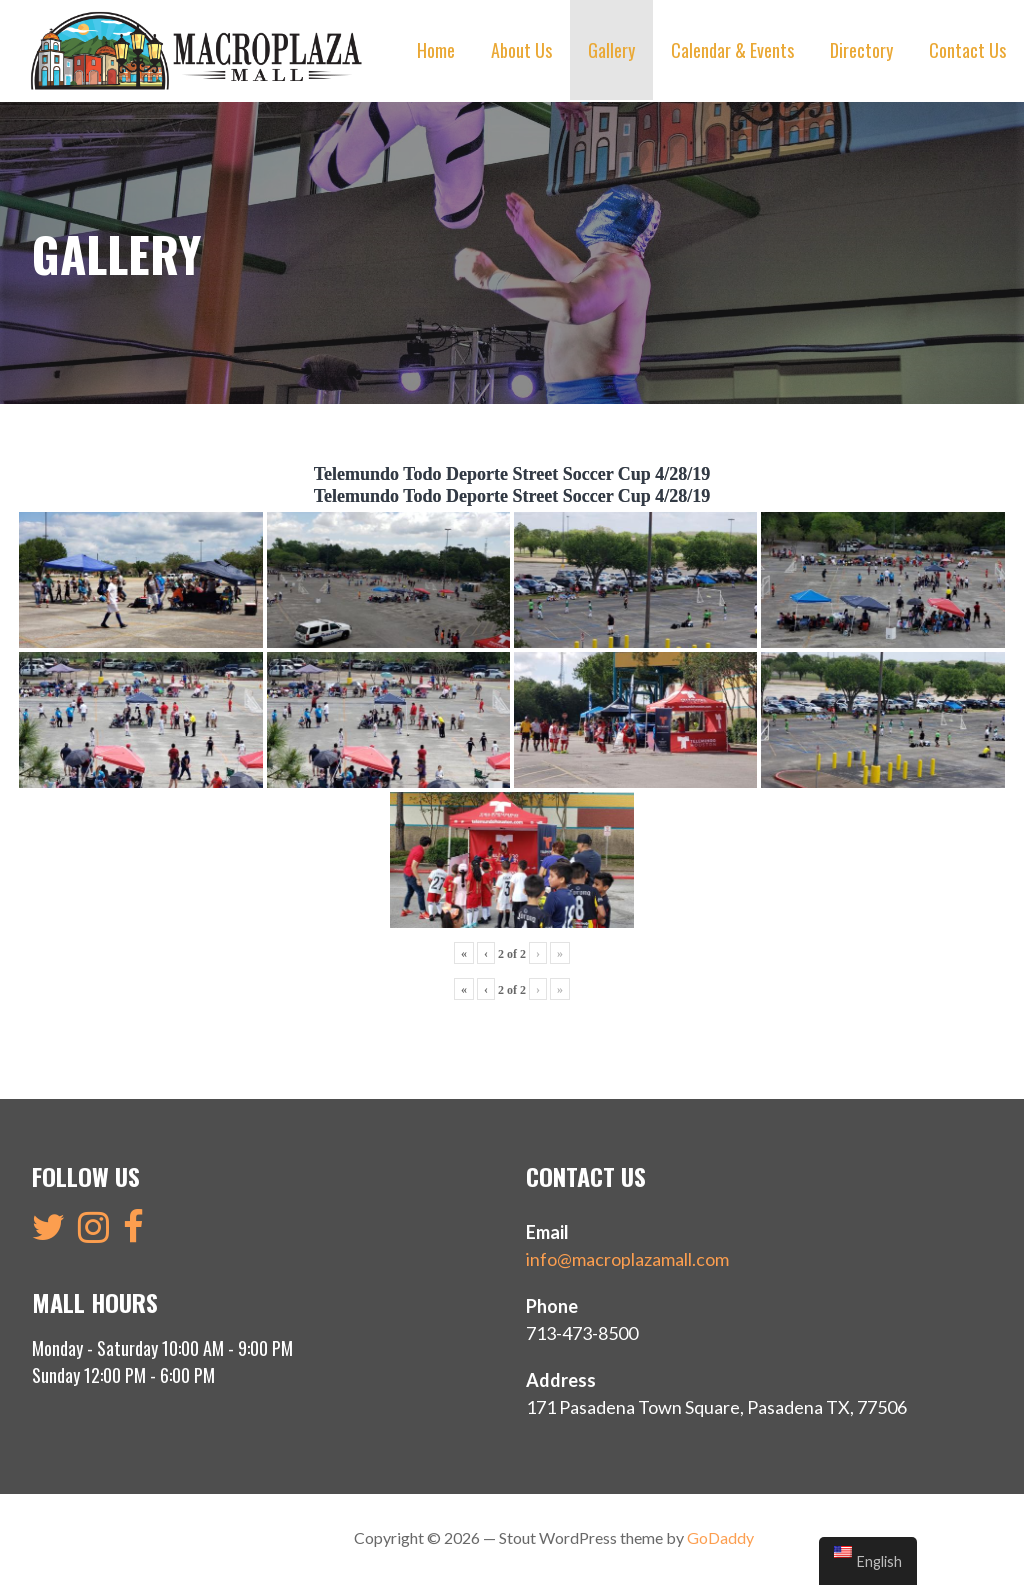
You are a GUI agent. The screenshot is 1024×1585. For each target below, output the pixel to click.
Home (436, 50)
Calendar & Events (732, 50)
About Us (521, 50)
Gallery (611, 50)
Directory (861, 50)
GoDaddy (720, 1535)
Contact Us (967, 50)
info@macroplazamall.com (627, 1257)
